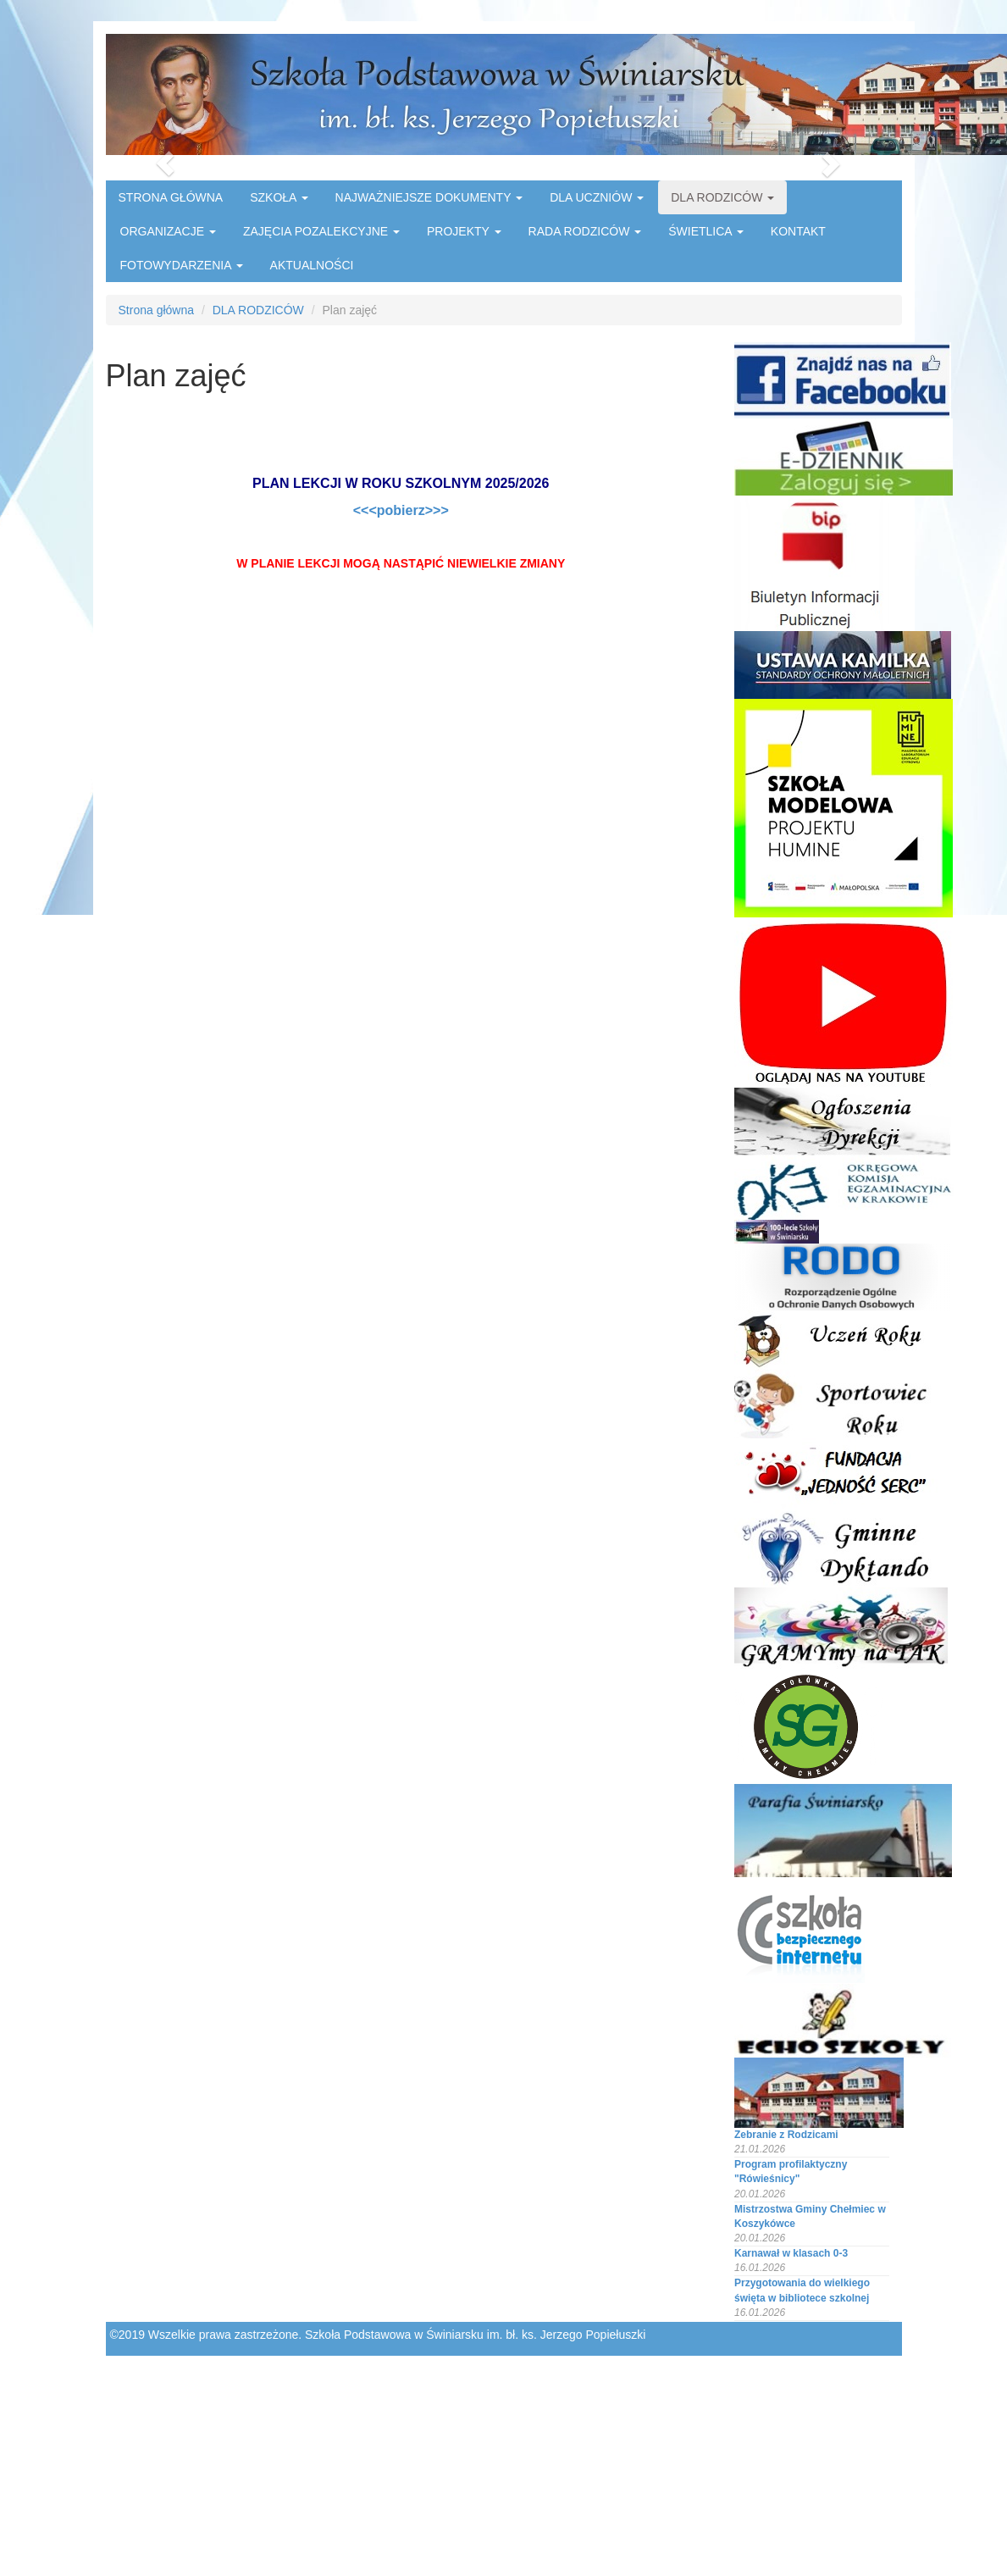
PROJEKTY (464, 231)
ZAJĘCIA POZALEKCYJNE (321, 231)
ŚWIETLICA (706, 231)
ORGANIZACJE (168, 231)
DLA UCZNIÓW (597, 197)
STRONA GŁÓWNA (171, 197)
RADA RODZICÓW (585, 231)
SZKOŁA (278, 197)
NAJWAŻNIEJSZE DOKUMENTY (429, 197)
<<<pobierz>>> (401, 510)
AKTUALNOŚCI (312, 265)
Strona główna (157, 310)
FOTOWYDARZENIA (181, 265)
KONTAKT (798, 231)
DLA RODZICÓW (722, 197)
